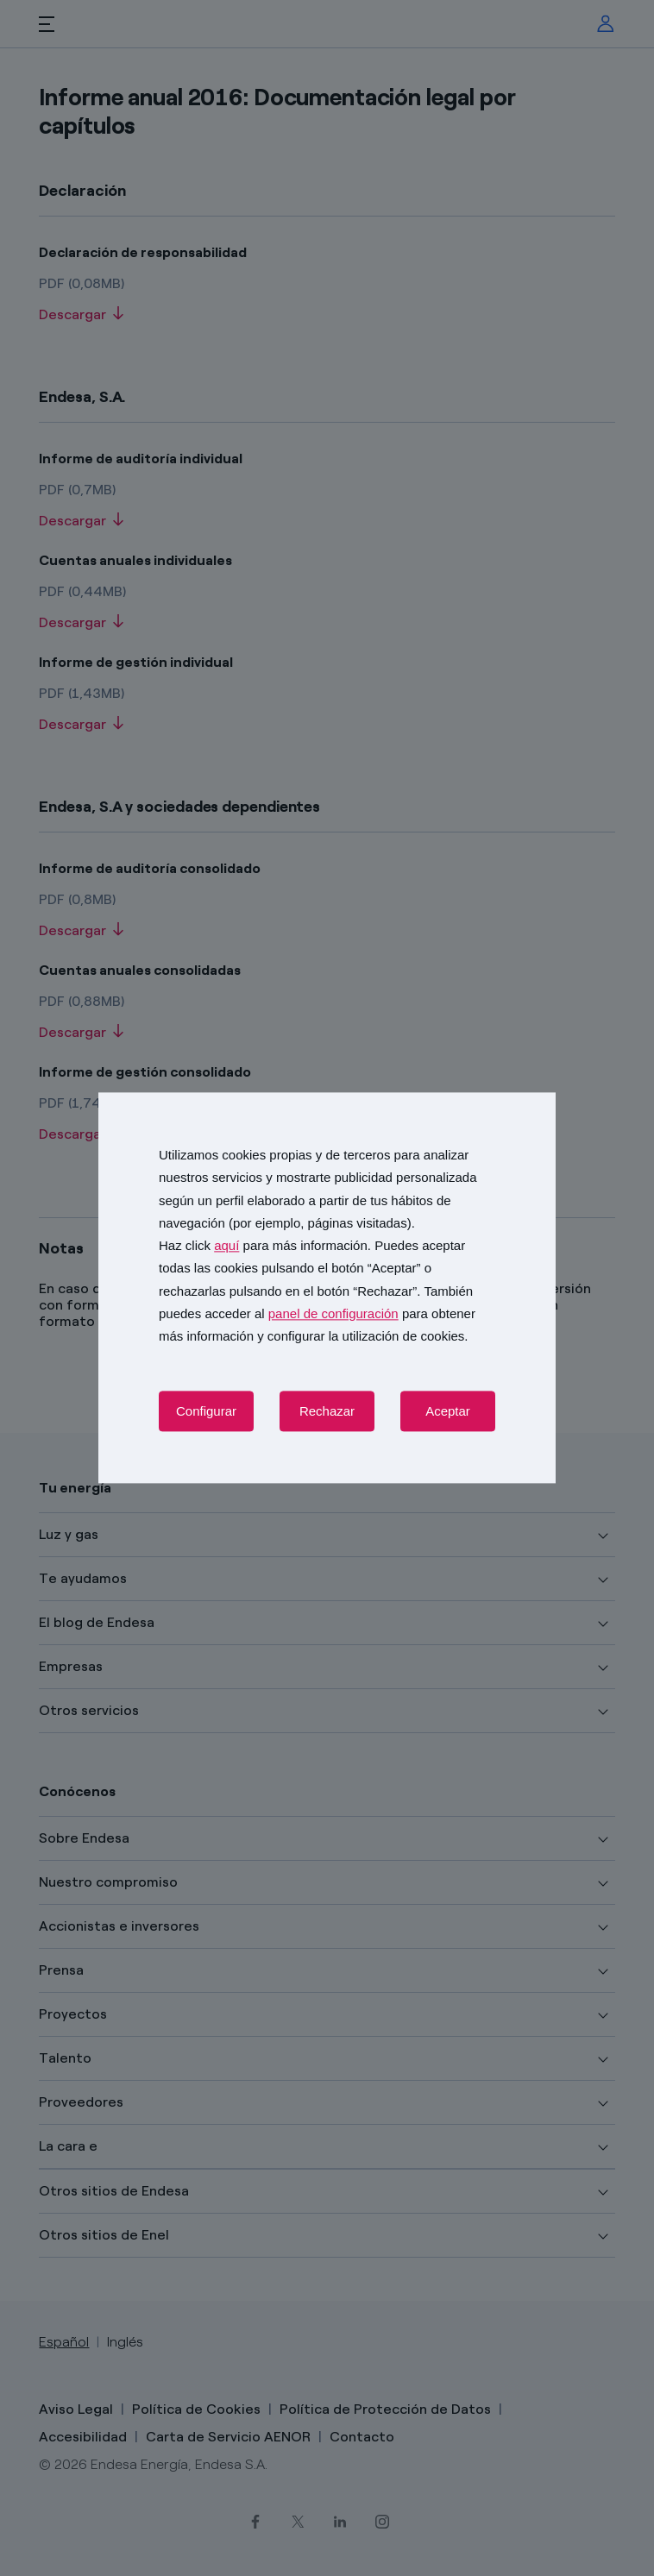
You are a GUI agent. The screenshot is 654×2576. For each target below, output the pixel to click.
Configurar (206, 1411)
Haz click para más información (263, 1245)
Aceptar (447, 1411)
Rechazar (327, 1411)
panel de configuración (333, 1313)
